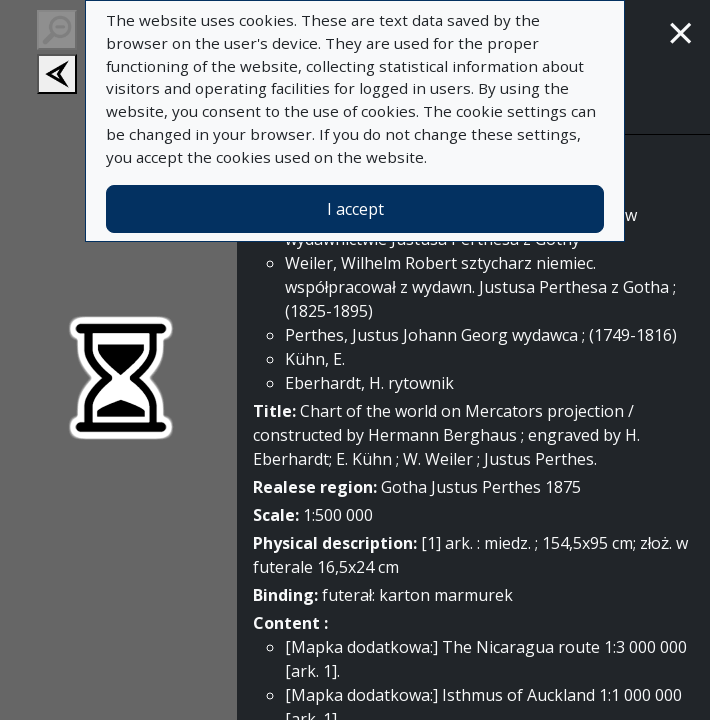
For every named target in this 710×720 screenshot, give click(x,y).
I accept (355, 209)
